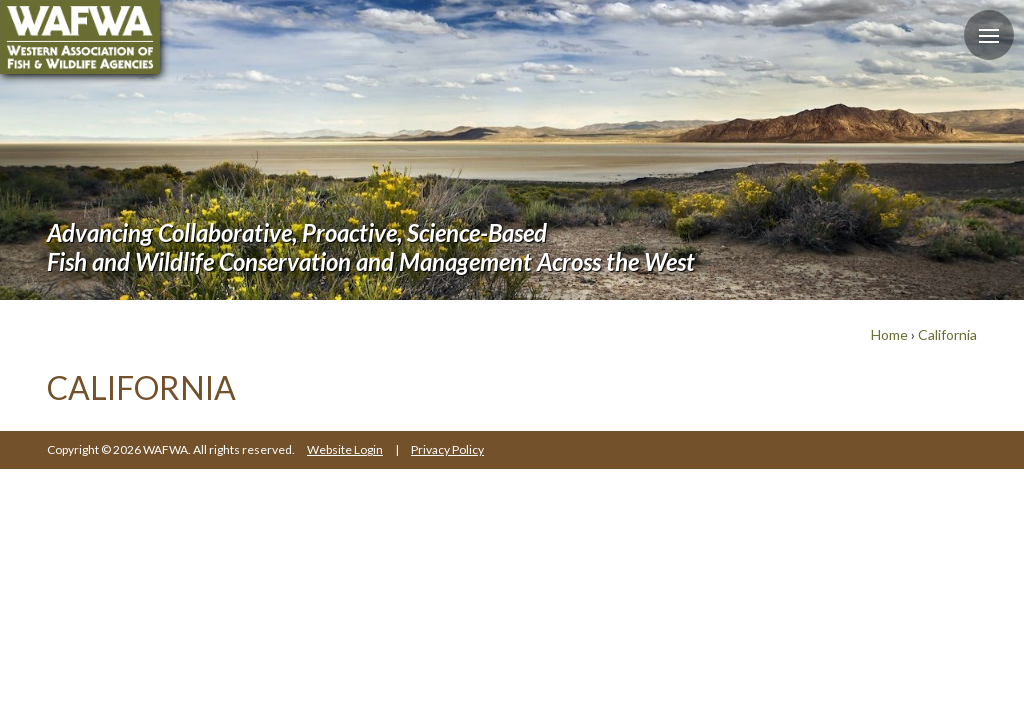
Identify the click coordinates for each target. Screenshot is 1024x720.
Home (889, 334)
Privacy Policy (447, 449)
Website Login (345, 449)
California (947, 334)
